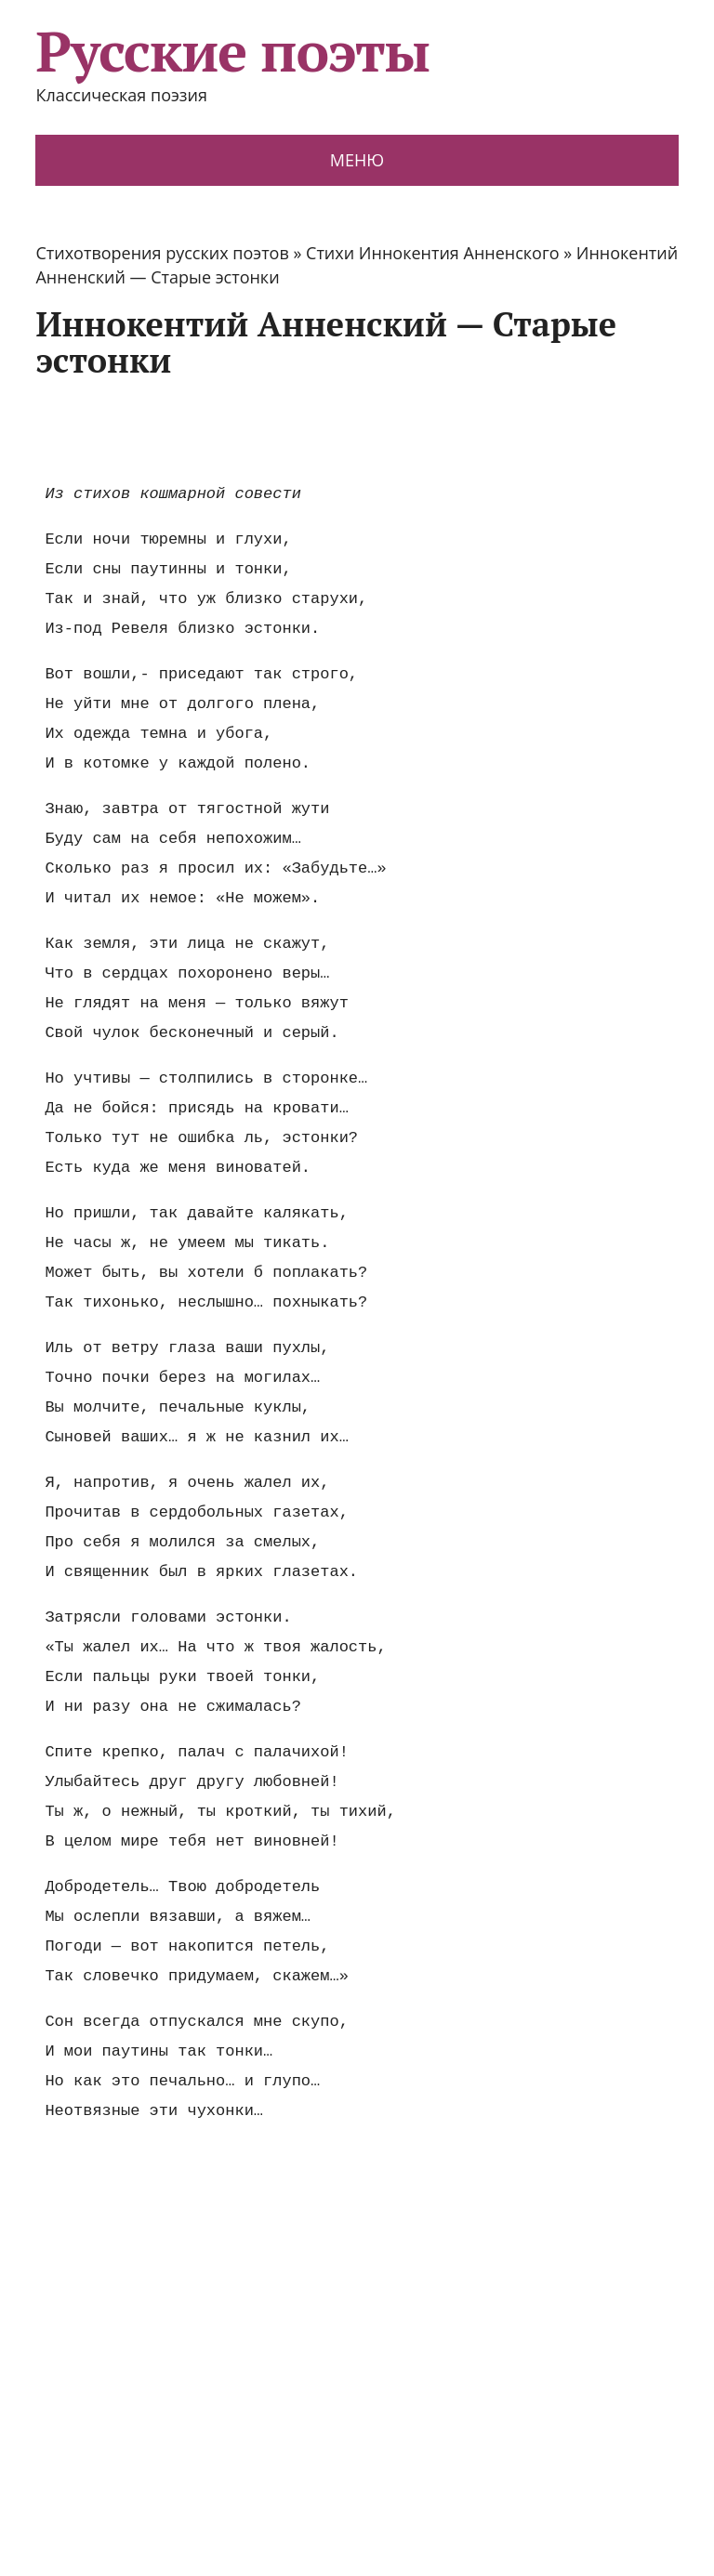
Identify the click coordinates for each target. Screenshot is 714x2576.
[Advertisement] (373, 430)
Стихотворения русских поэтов (161, 253)
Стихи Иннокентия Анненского (432, 253)
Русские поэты (232, 51)
